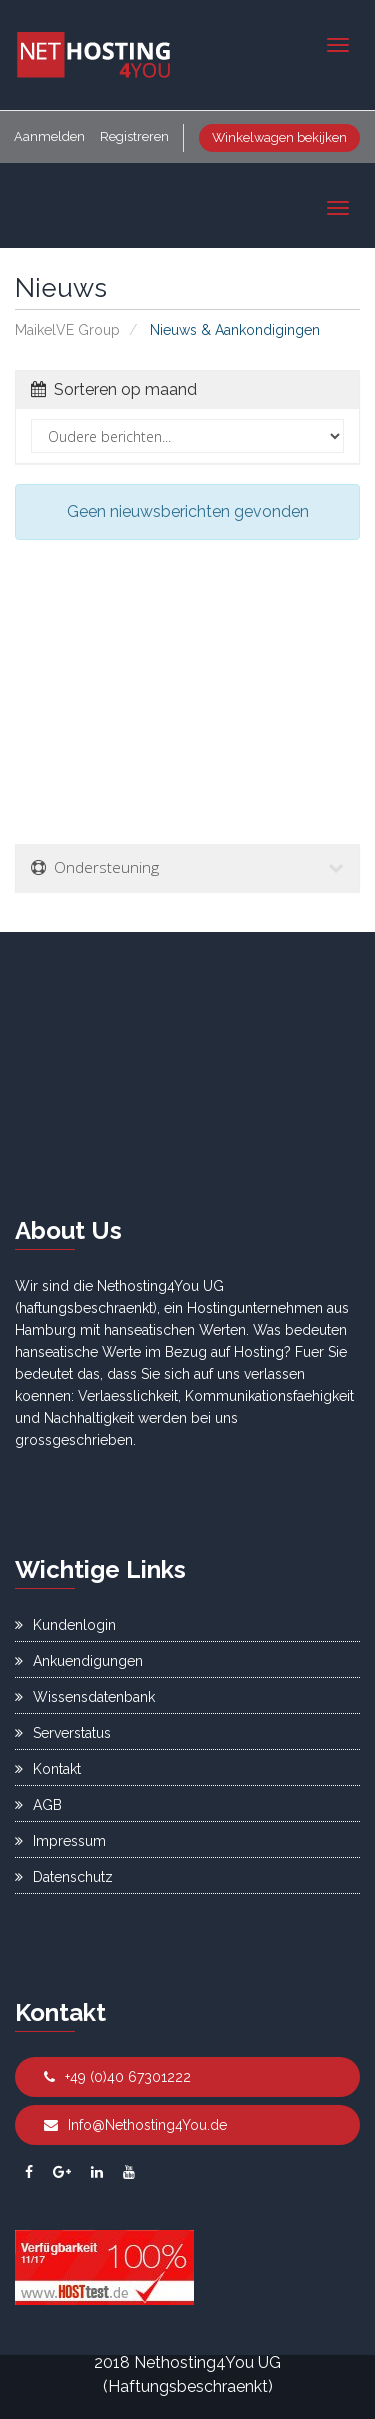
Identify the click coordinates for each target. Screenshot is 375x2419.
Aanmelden (49, 136)
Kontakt (48, 1769)
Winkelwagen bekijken (279, 137)
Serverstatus (63, 1733)
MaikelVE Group (67, 330)
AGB (38, 1805)
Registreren (134, 136)
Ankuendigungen (79, 1661)
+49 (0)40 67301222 (117, 2077)
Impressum (60, 1841)
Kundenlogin (65, 1625)
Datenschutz (64, 1877)
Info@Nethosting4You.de (135, 2125)
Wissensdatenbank (85, 1697)
